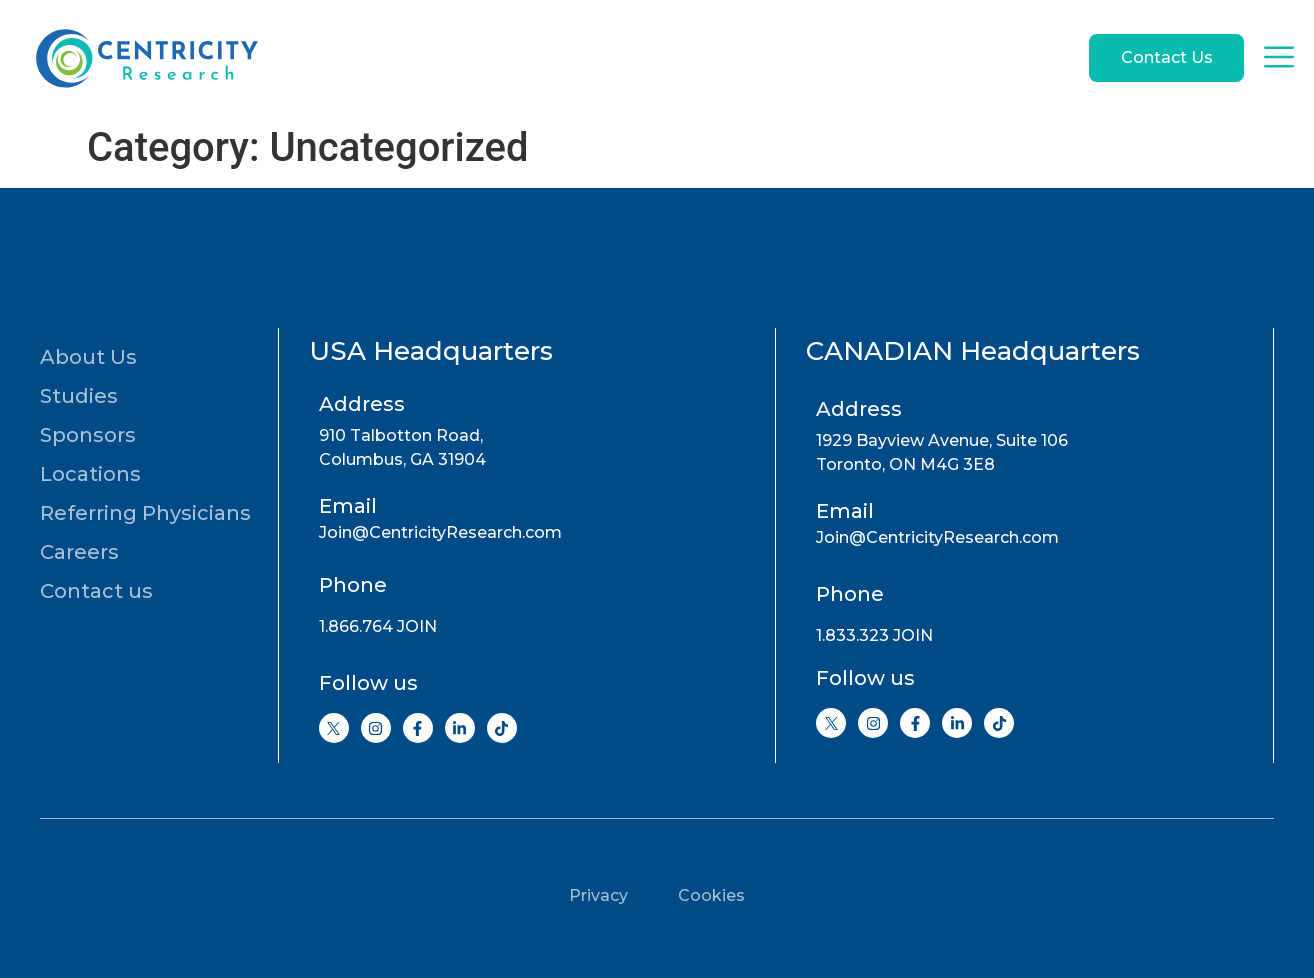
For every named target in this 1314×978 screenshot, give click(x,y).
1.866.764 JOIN (378, 626)
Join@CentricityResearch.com (440, 532)
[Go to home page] (145, 58)
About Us (88, 357)
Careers (79, 552)
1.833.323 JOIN (874, 635)
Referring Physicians (145, 513)
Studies (79, 396)
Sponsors (88, 435)
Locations (90, 474)
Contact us (96, 591)
